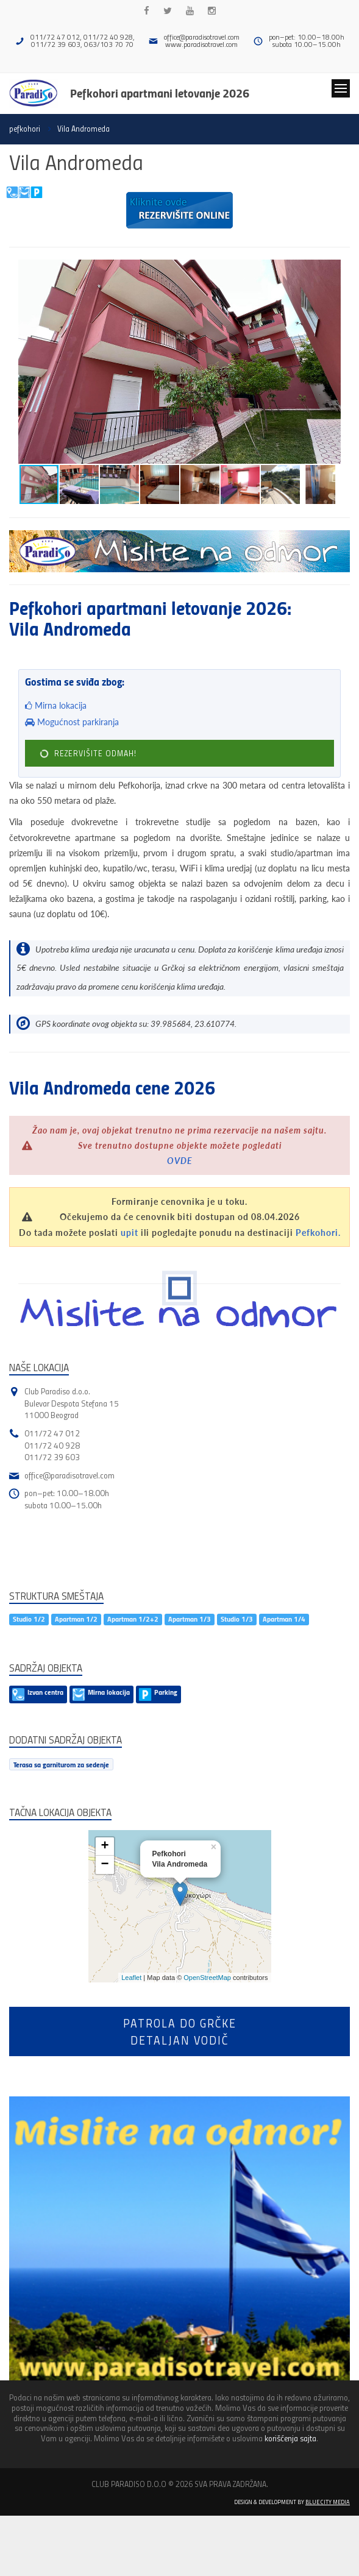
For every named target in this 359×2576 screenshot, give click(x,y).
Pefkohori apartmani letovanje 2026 (159, 92)
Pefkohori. (318, 1232)
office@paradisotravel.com (202, 37)
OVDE (180, 1160)
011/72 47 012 (52, 1433)
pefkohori (24, 128)
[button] (339, 270)
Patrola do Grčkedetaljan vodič (179, 2031)
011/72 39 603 (52, 1457)
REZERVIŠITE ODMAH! (87, 753)
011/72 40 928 (52, 1445)
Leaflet (131, 1977)
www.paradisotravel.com (201, 44)
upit (129, 1232)
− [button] (104, 1865)
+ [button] (104, 1846)
